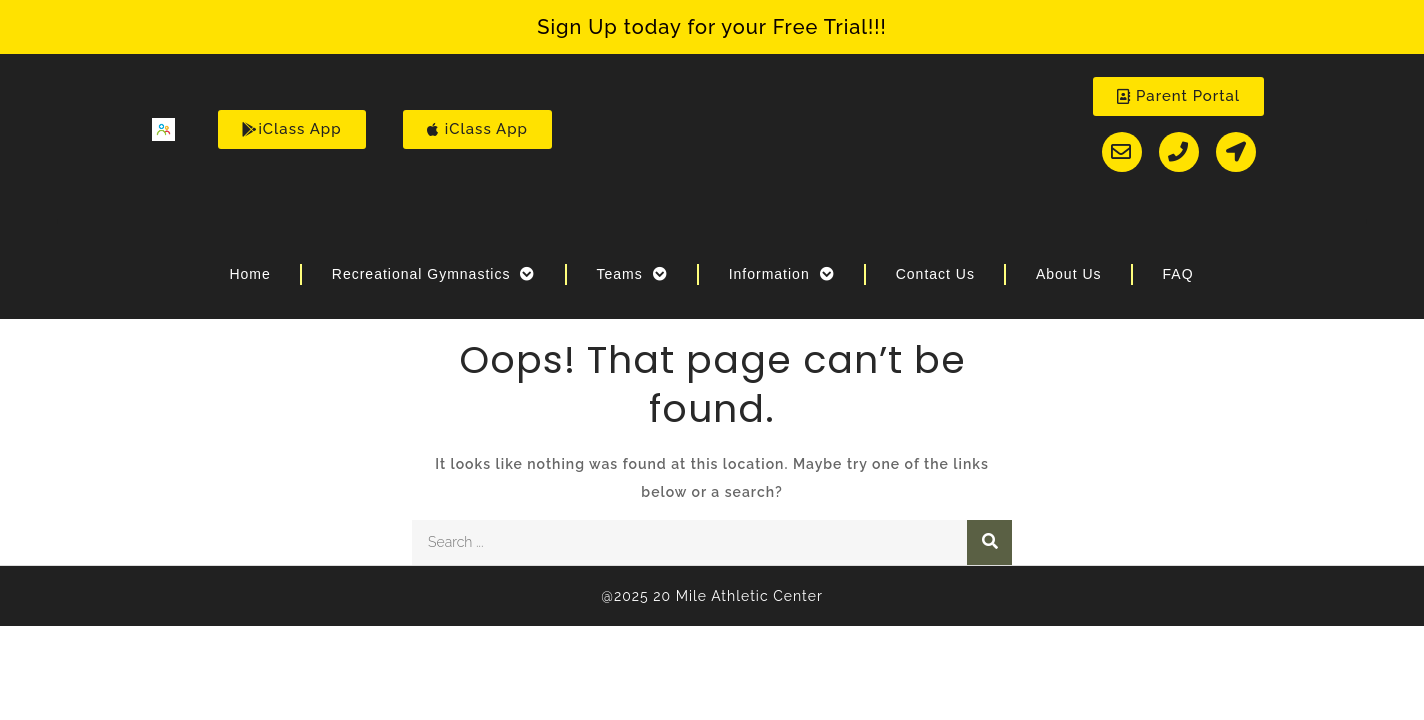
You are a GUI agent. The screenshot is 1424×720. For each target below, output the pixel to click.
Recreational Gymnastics (434, 274)
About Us (1069, 274)
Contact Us (935, 274)
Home (249, 274)
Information (782, 274)
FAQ (1178, 274)
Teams (631, 274)
